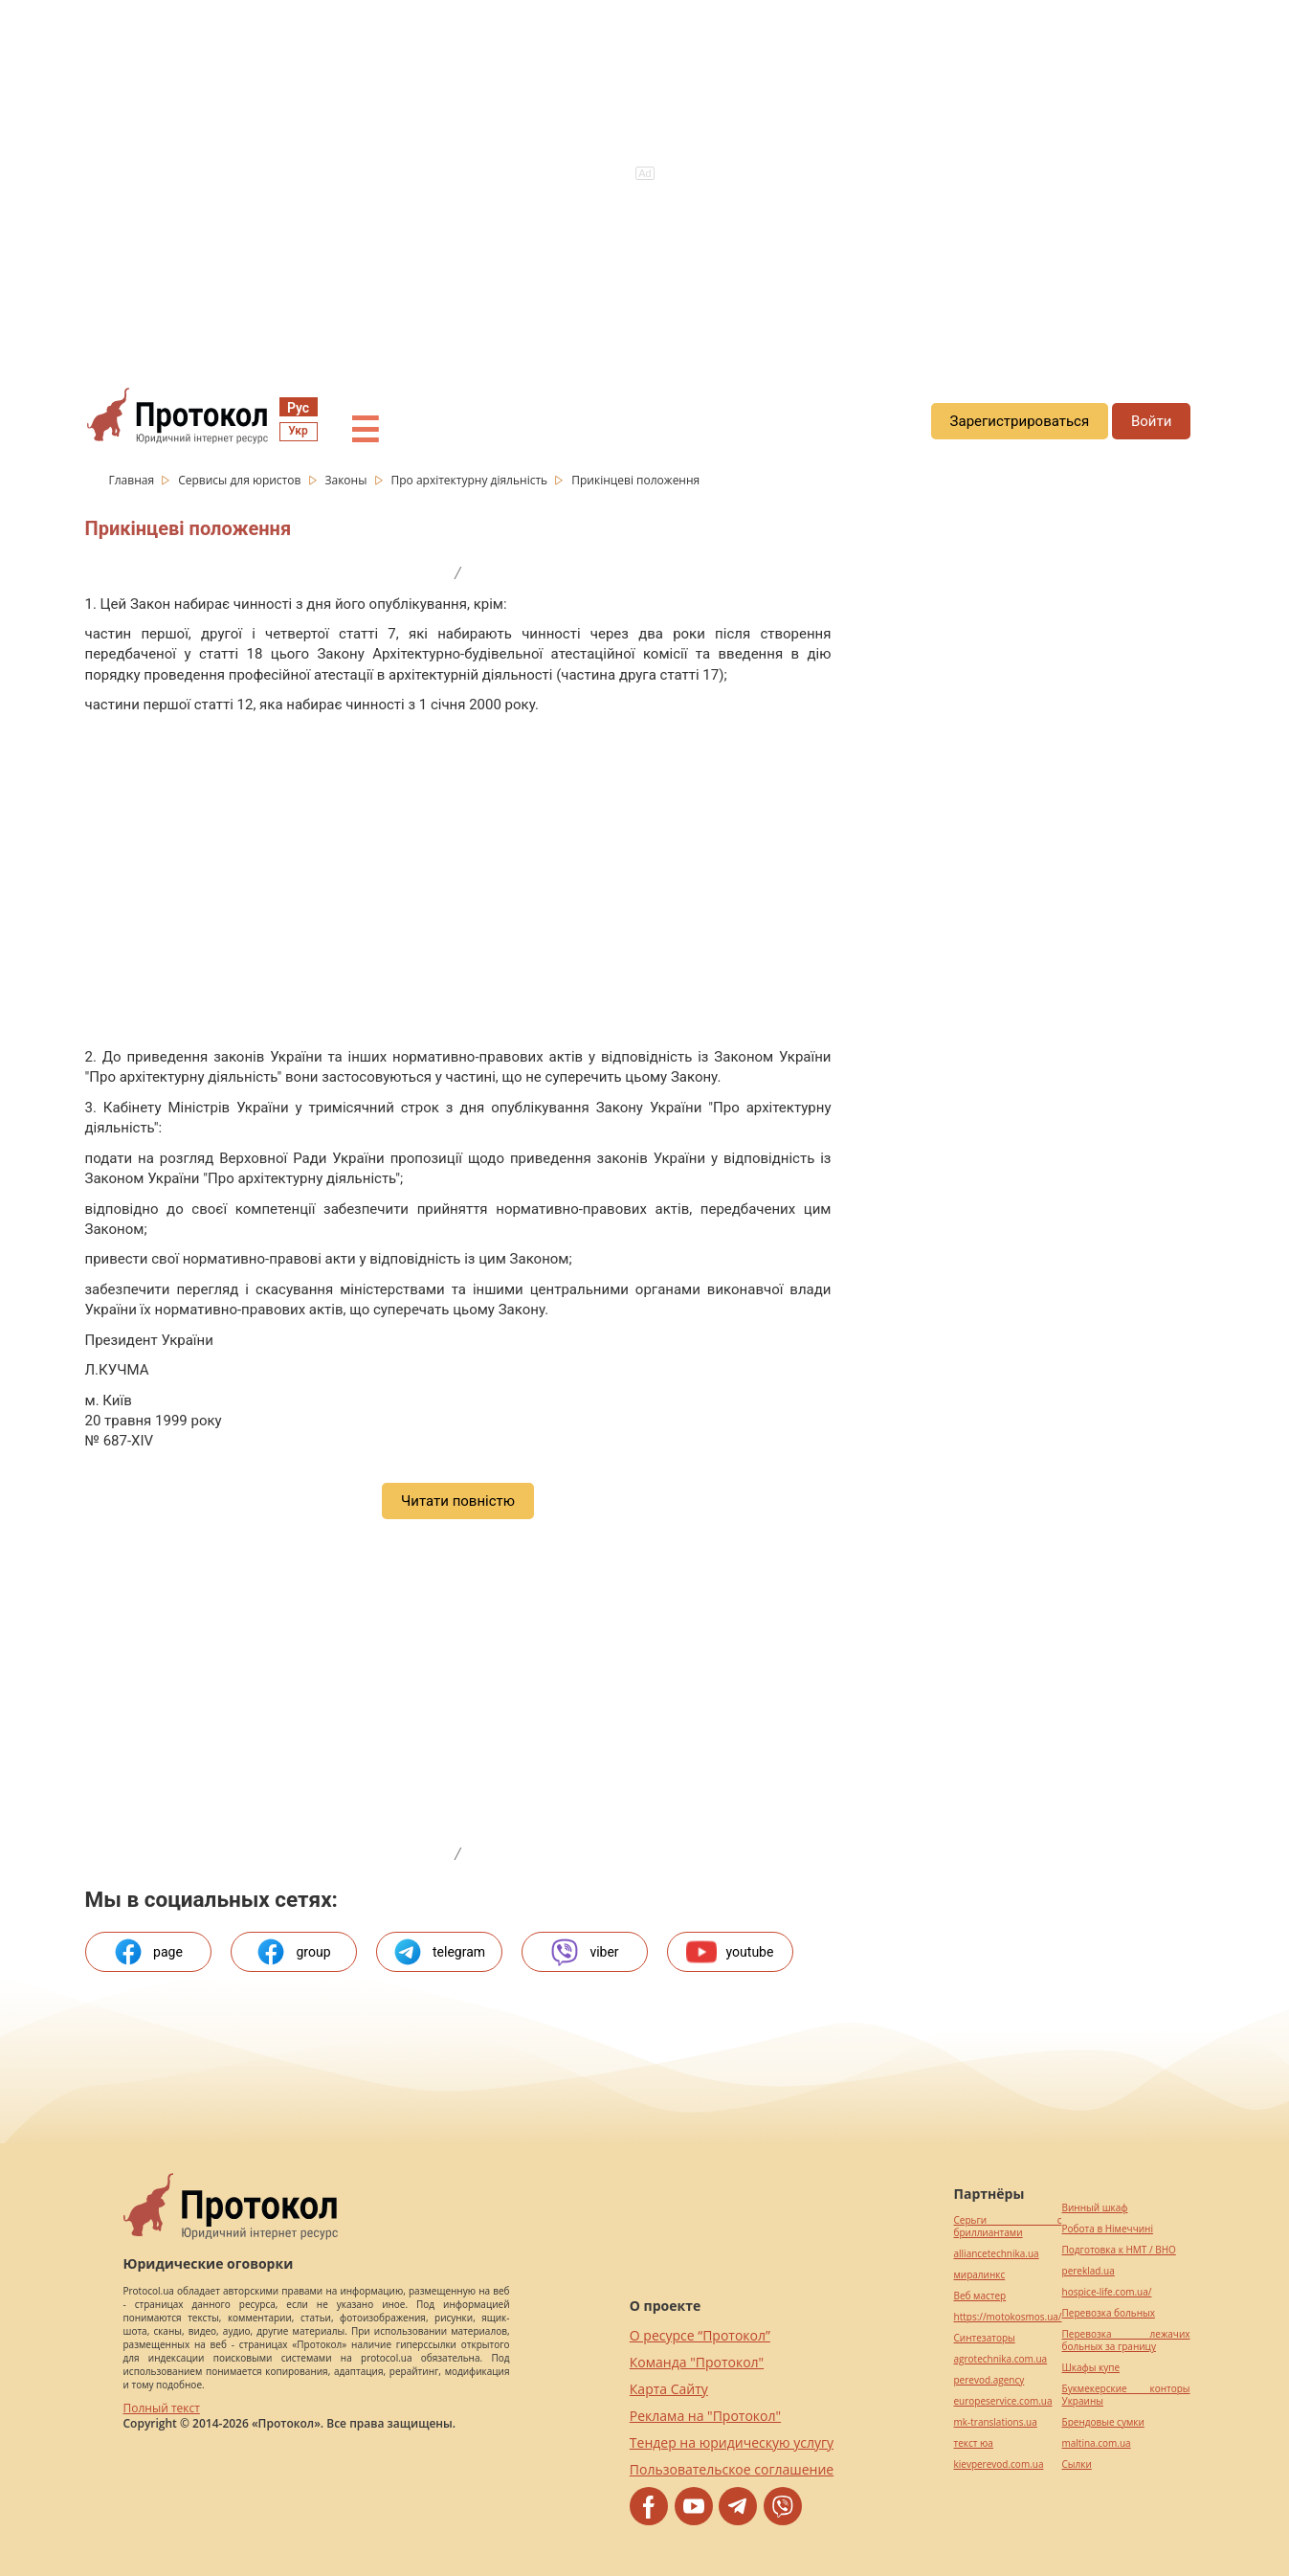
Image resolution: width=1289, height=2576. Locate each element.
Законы (346, 480)
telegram (438, 1952)
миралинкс (980, 2275)
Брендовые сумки (1103, 2422)
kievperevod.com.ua (999, 2464)
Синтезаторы (984, 2338)
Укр (297, 430)
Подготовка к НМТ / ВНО (1119, 2250)
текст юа (973, 2443)
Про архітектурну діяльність (470, 480)
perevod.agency (989, 2380)
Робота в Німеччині (1107, 2229)
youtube (730, 1952)
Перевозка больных (1108, 2313)
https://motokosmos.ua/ (1008, 2317)
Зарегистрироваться (1020, 421)
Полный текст (161, 2408)
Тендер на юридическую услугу (731, 2442)
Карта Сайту (669, 2389)
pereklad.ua (1088, 2271)
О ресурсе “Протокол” (700, 2335)
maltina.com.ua (1096, 2443)
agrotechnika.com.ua (1001, 2359)
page (148, 1952)
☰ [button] (364, 431)
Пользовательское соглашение (731, 2469)
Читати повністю (458, 1501)
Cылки (1077, 2464)
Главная (133, 480)
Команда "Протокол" (697, 2362)
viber (583, 1952)
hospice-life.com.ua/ (1107, 2292)
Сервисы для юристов (240, 480)
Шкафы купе (1091, 2368)
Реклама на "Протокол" (705, 2416)
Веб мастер (980, 2296)
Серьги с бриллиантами (1008, 2226)
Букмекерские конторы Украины (1126, 2395)
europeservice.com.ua (1003, 2401)
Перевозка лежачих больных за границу (1126, 2340)
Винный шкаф (1095, 2208)
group (293, 1952)
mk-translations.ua (995, 2422)
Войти (1151, 421)
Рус (298, 407)
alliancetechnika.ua (996, 2254)
